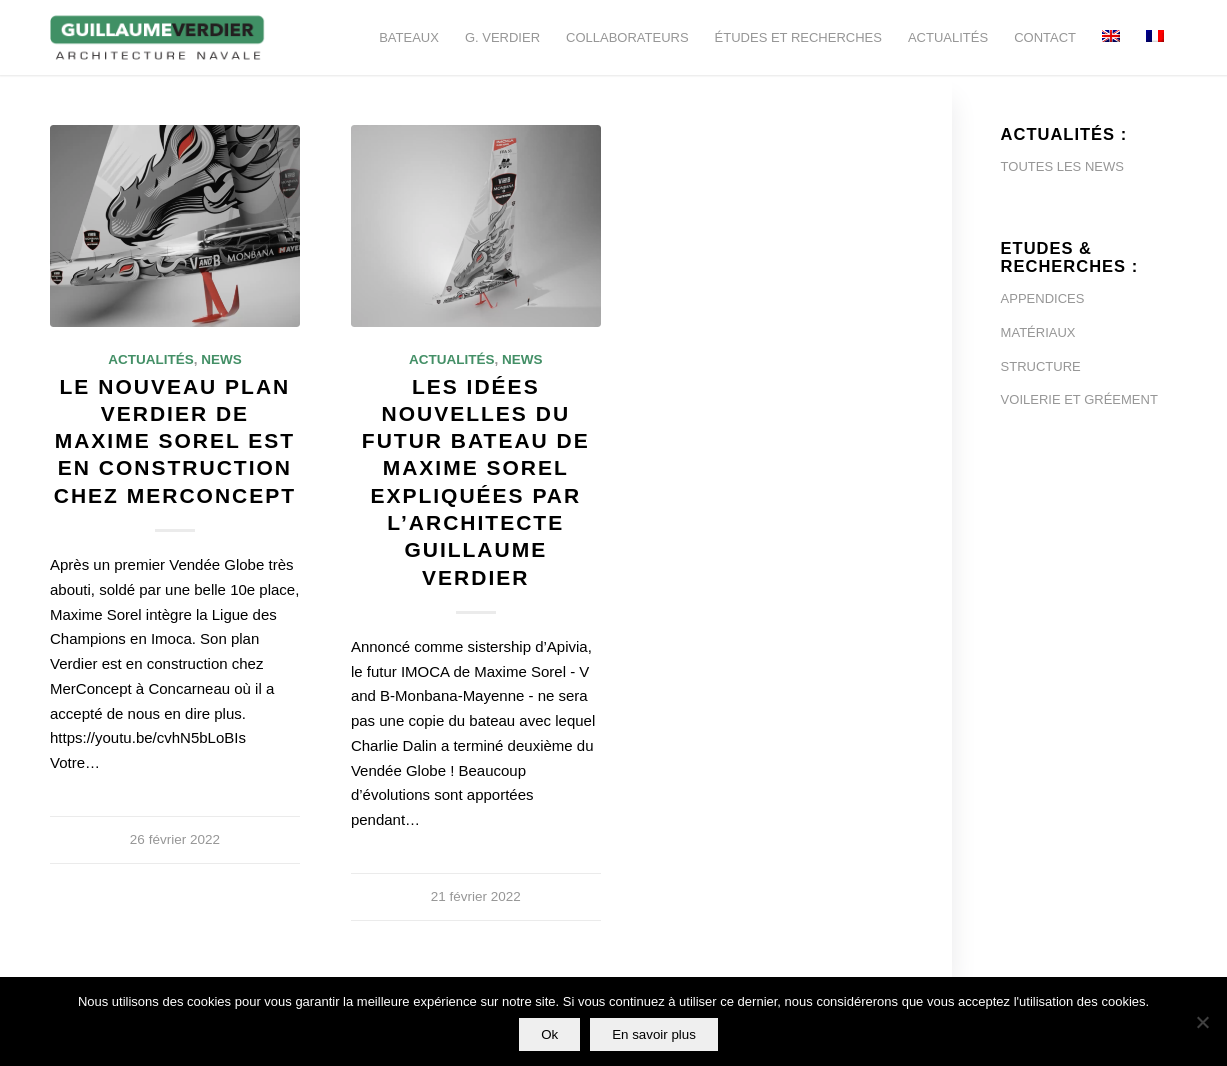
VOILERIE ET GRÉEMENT (1079, 399)
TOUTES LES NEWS (1062, 166)
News (221, 359)
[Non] (1202, 1022)
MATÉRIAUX (1038, 332)
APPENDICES (1043, 298)
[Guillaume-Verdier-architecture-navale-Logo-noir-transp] (158, 37)
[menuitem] (409, 37)
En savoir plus (654, 1034)
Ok (549, 1034)
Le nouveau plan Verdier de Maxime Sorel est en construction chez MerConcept (175, 441)
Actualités (151, 359)
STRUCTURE (1041, 366)
